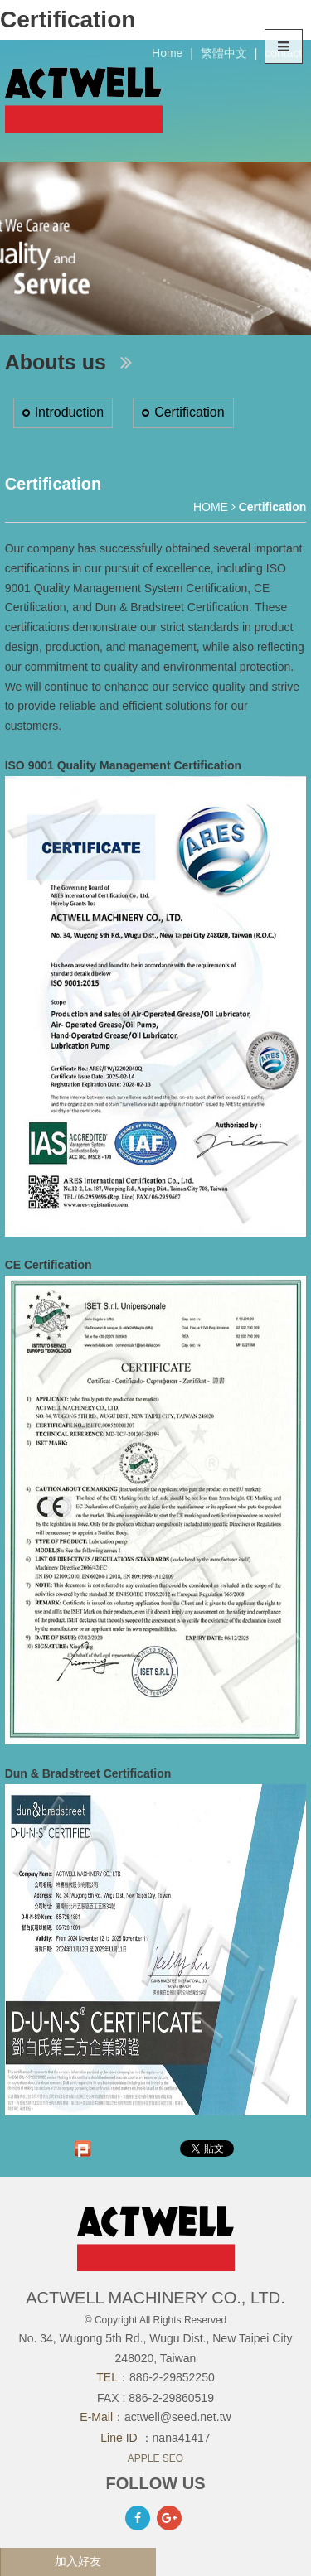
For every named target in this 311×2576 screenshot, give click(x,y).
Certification (189, 412)
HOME (210, 507)
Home (167, 53)
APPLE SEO (155, 2458)
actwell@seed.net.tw (177, 2417)
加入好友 (78, 2561)
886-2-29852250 (172, 2377)
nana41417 (182, 2437)
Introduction (69, 412)
